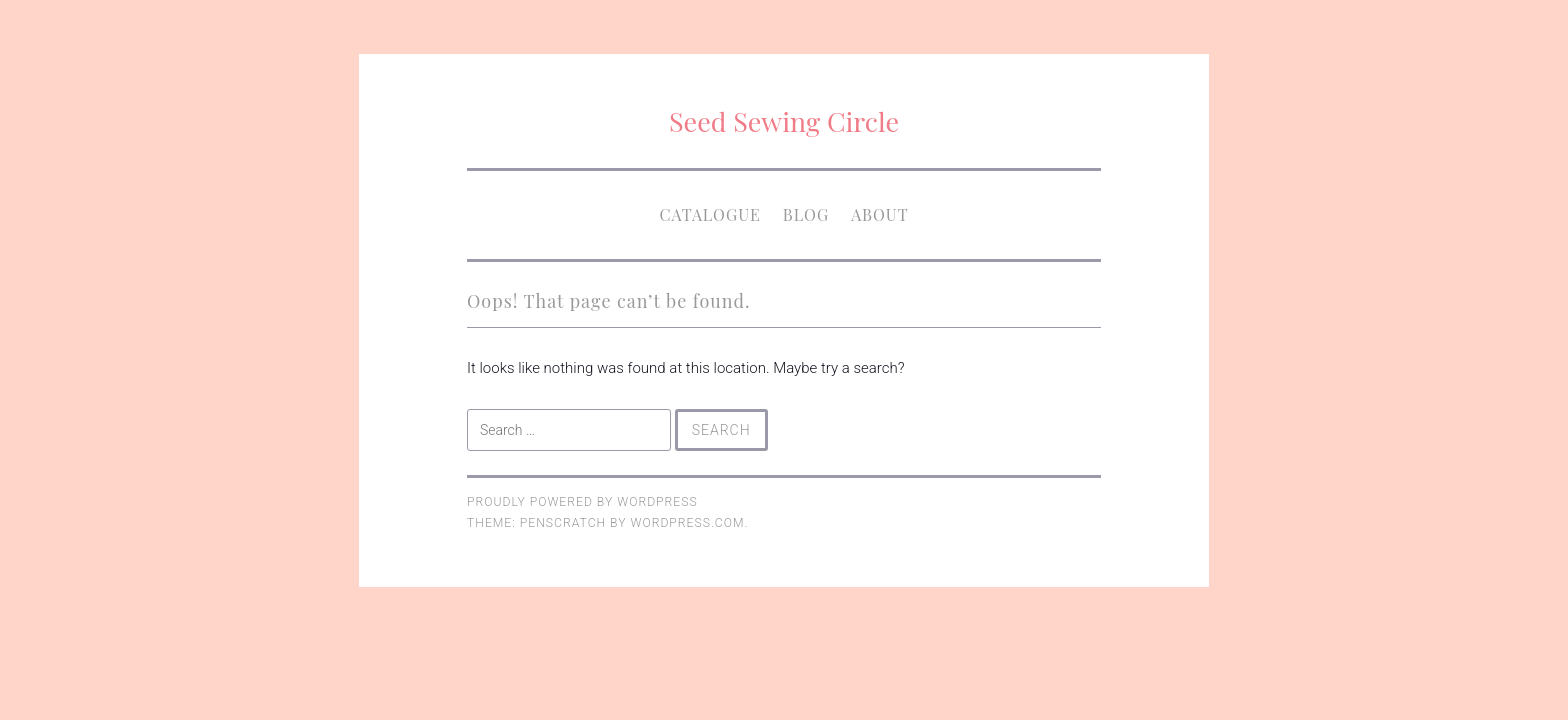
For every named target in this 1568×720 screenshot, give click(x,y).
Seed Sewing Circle (784, 121)
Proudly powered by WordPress (582, 502)
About (879, 214)
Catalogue (709, 214)
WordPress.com (688, 523)
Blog (806, 214)
